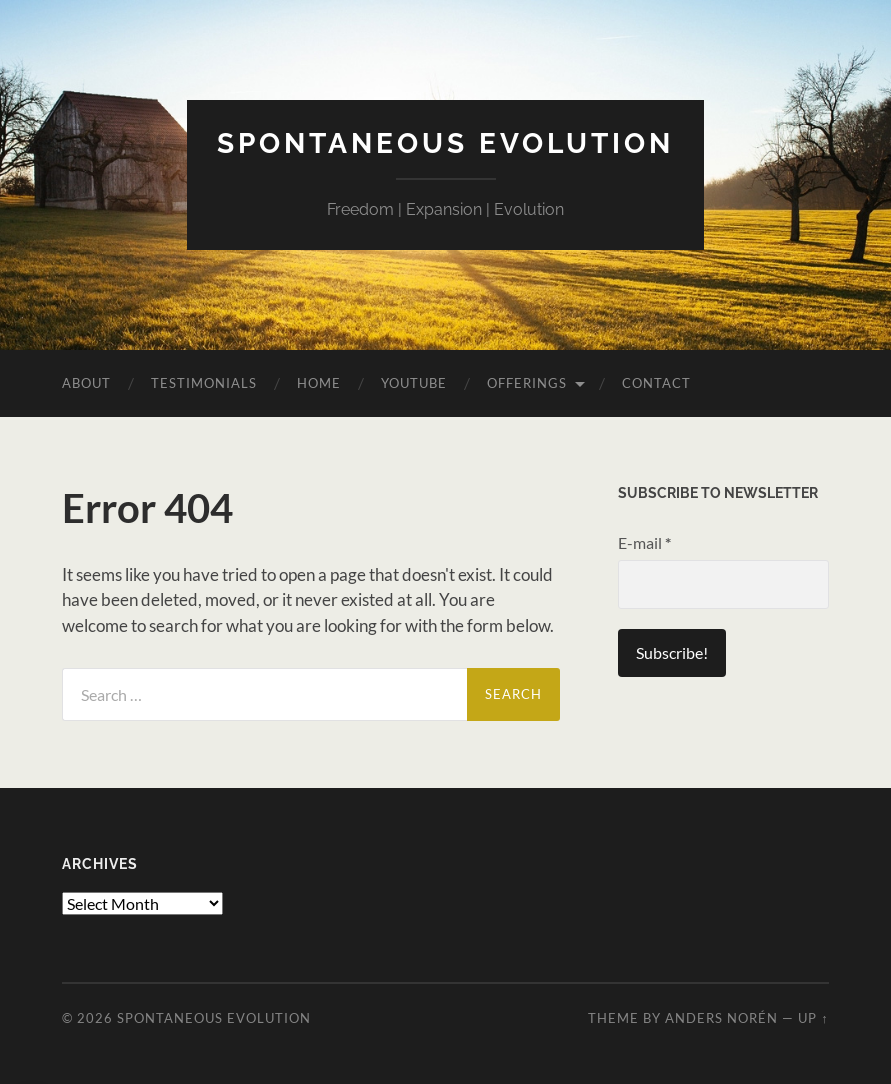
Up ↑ (813, 1018)
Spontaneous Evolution (445, 143)
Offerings (527, 383)
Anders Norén (721, 1018)
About (86, 383)
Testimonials (204, 383)
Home (319, 383)
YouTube (414, 383)
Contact (656, 383)
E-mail (644, 542)
